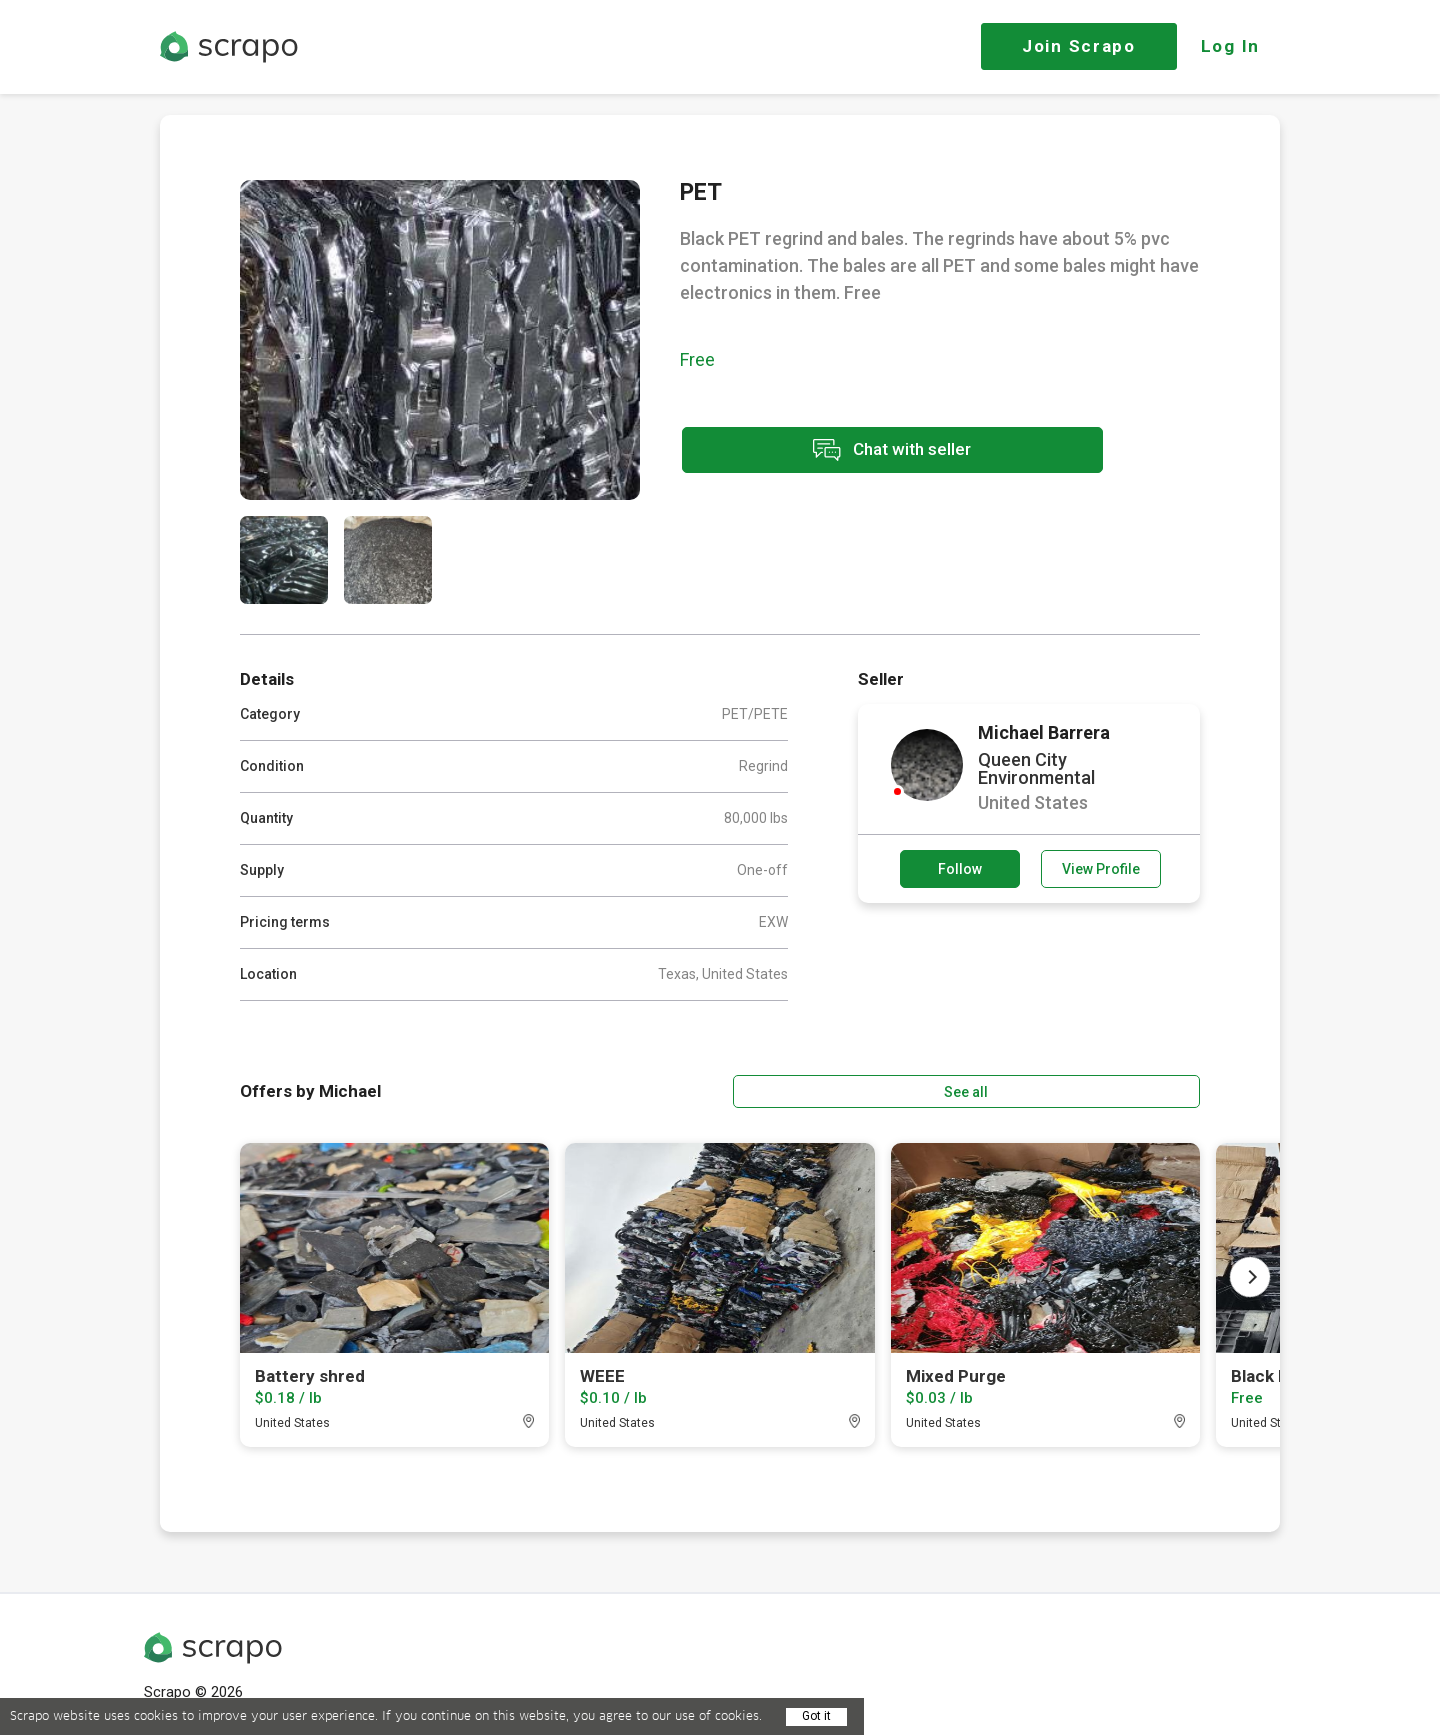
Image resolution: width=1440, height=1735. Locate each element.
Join (1079, 46)
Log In (1230, 46)
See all (1143, 1089)
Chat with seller (858, 452)
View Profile (1101, 869)
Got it (816, 1716)
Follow (960, 869)
